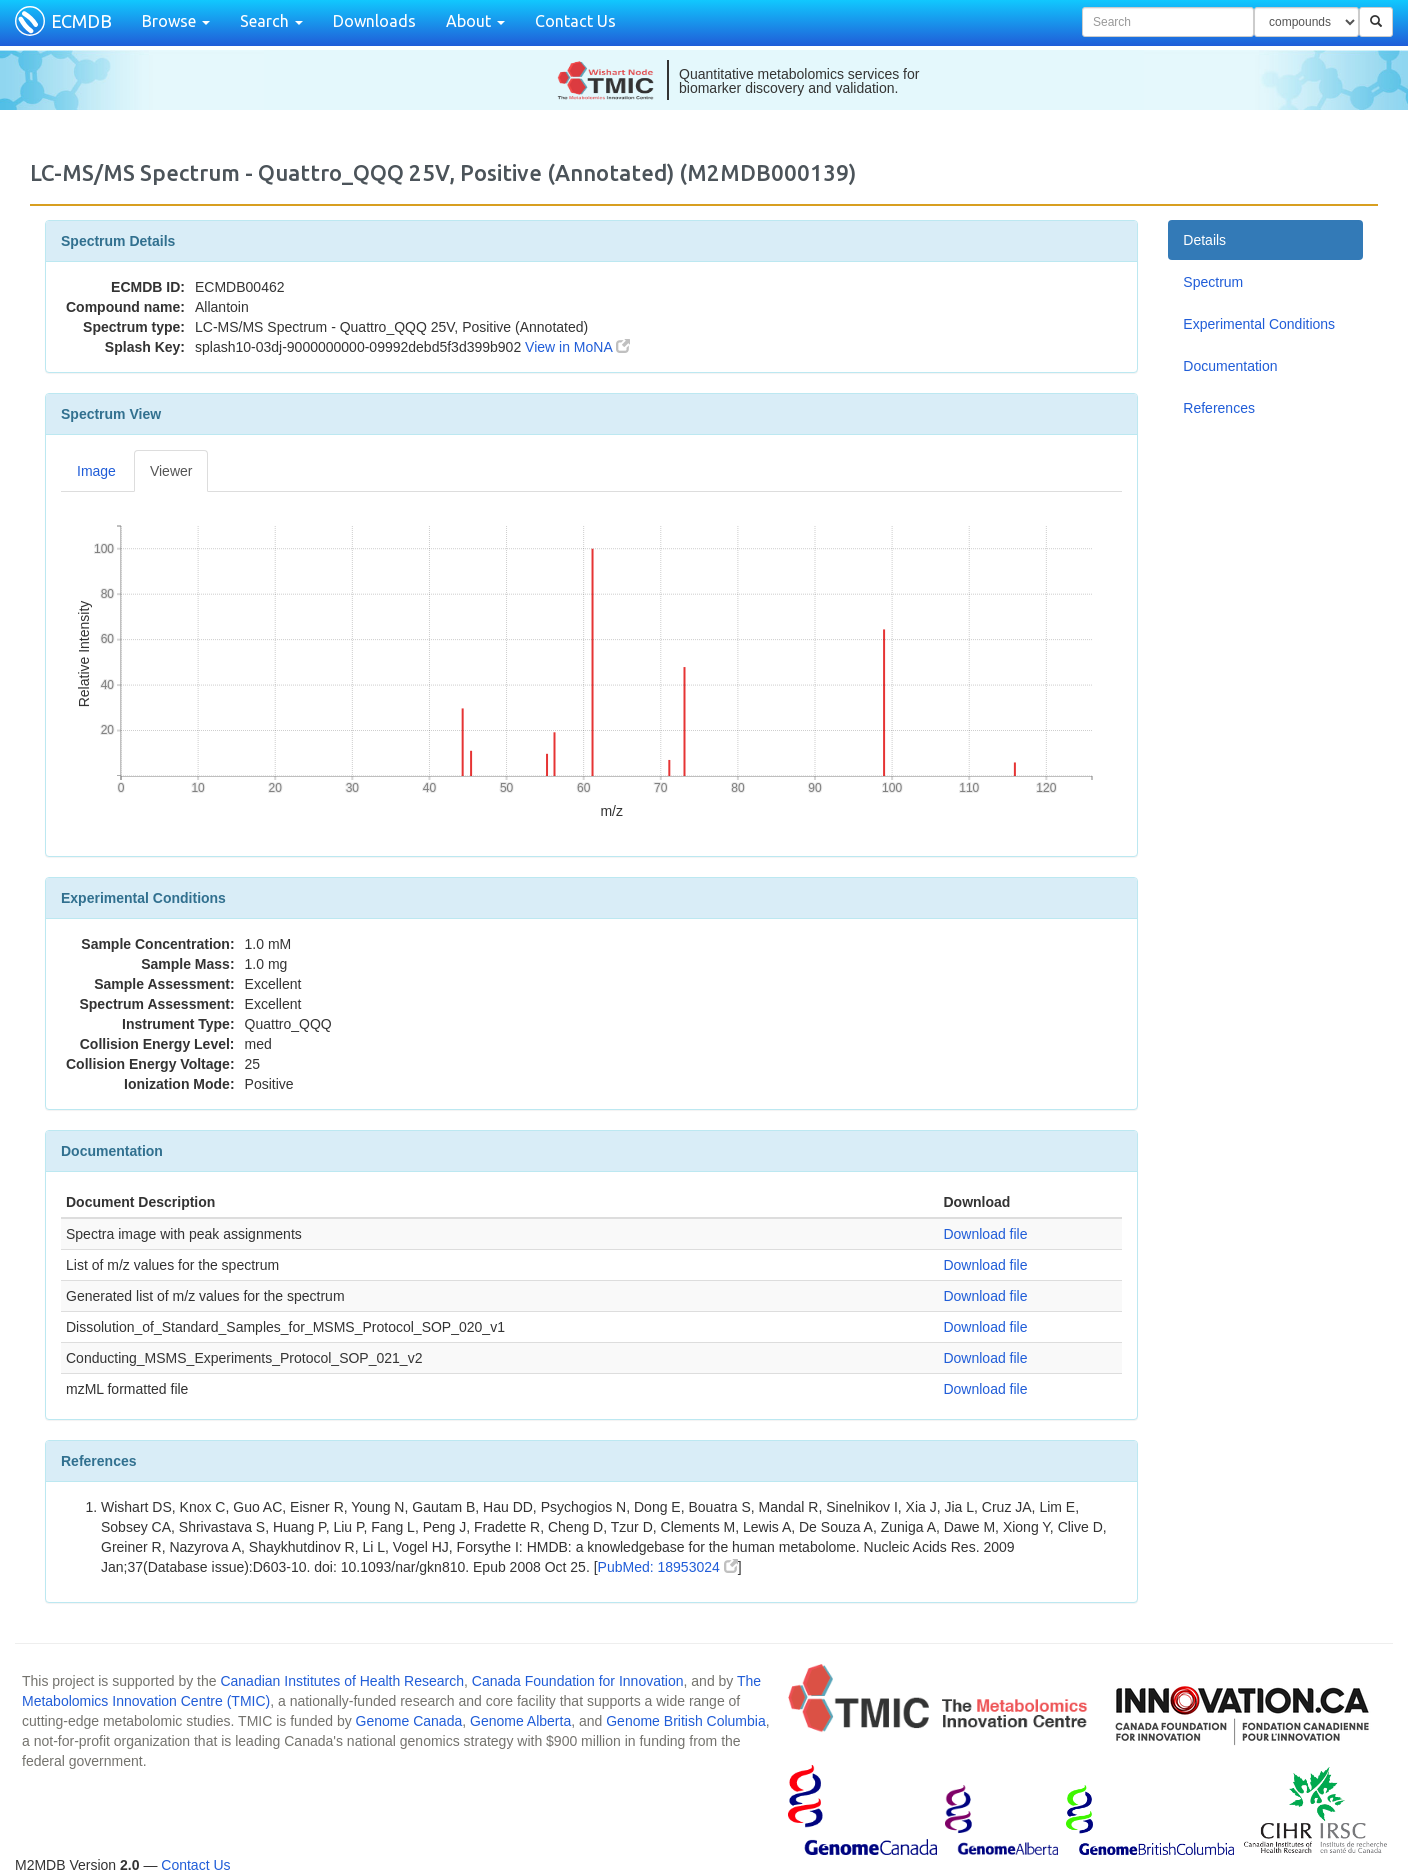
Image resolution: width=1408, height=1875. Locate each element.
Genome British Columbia (686, 1721)
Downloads (374, 21)
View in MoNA (577, 347)
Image (96, 471)
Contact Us (575, 21)
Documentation (1230, 366)
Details (1204, 240)
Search (271, 21)
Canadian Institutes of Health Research (342, 1681)
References (1219, 408)
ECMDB (81, 21)
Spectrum (1213, 282)
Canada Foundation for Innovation (578, 1681)
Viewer (171, 471)
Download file (985, 1234)
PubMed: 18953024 (668, 1567)
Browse (176, 21)
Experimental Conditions (1259, 324)
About (475, 21)
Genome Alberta (520, 1721)
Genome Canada (409, 1721)
